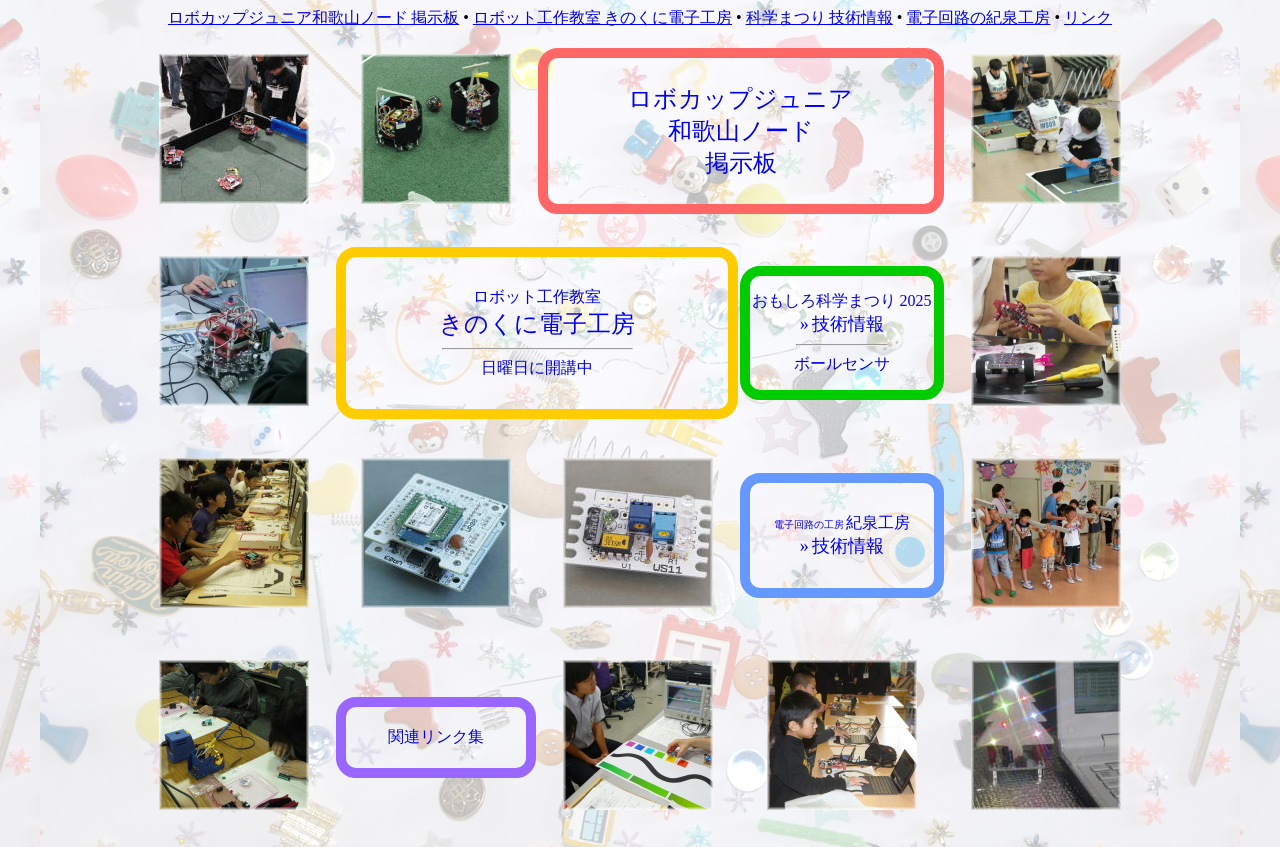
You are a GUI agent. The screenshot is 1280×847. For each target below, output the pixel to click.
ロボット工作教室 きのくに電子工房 (602, 17)
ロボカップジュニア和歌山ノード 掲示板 (313, 17)
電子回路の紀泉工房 (978, 17)
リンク (1088, 17)
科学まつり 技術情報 (819, 17)
